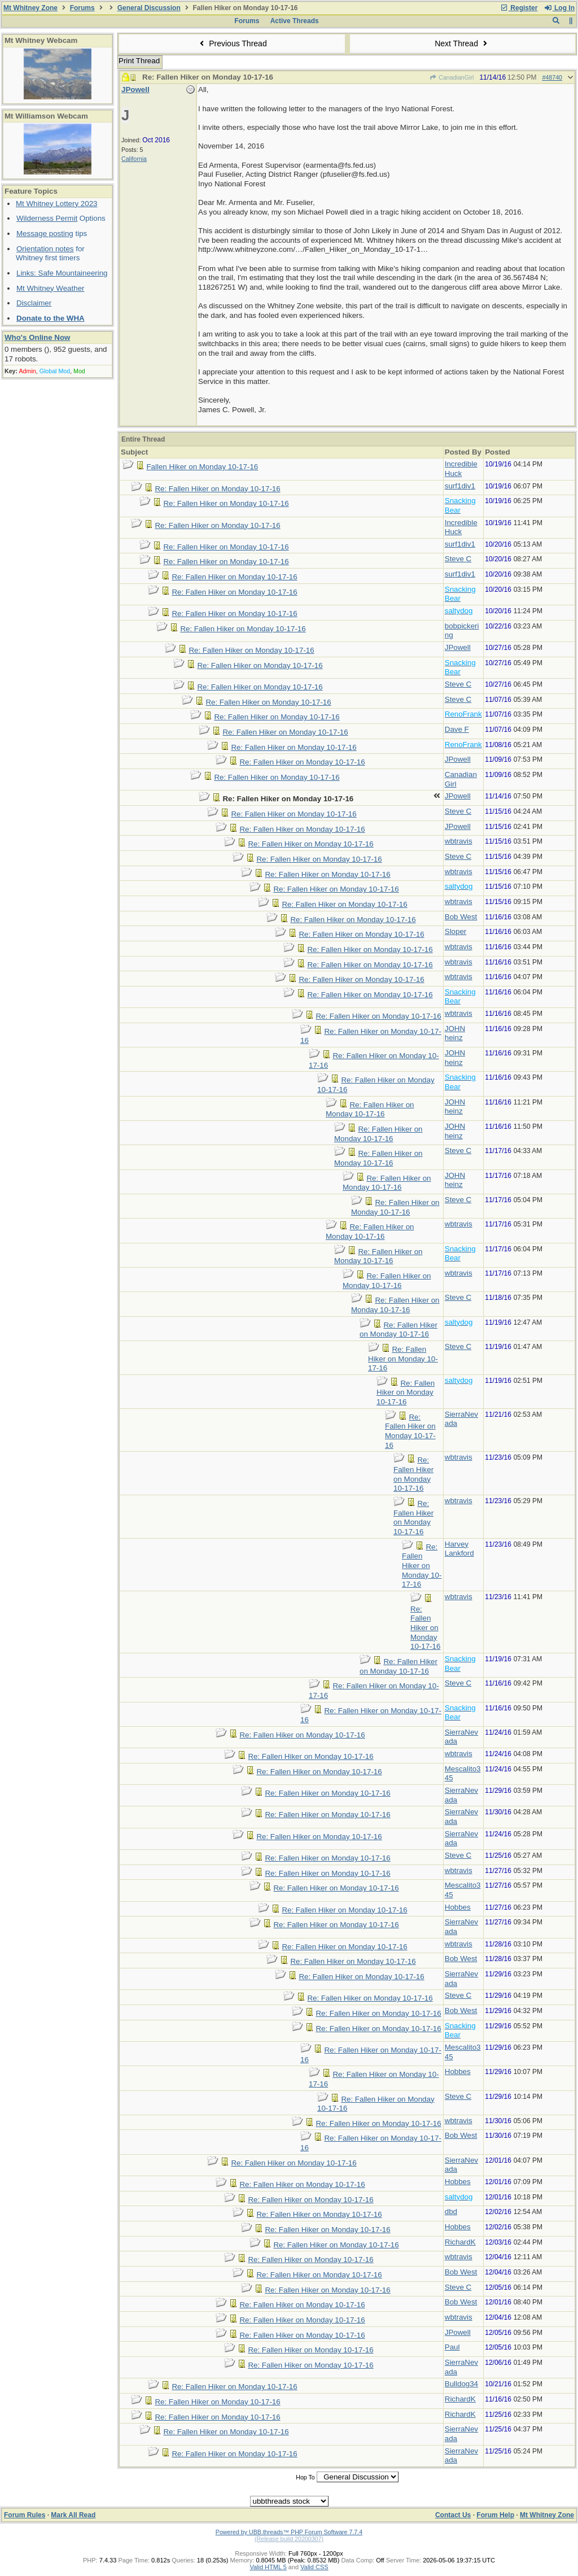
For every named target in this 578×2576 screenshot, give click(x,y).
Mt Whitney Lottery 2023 (56, 203)
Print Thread (139, 60)
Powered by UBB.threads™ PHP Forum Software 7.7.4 (289, 2532)
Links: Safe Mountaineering (62, 273)
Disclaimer (33, 303)
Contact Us (453, 2515)
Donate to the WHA (50, 318)
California (134, 158)
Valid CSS (314, 2567)
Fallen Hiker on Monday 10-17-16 (202, 466)
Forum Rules (24, 2515)
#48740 (552, 77)
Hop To (305, 2477)
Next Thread (462, 43)
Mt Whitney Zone (30, 8)
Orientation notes (45, 248)
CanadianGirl (452, 77)
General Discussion (149, 8)
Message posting (44, 233)
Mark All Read (73, 2515)
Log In (559, 8)
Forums (82, 8)
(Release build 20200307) (289, 2538)
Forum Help (495, 2515)
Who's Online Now (37, 337)
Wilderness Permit (46, 218)
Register (518, 8)
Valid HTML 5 (267, 2567)
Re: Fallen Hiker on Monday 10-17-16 (217, 488)
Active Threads (294, 21)
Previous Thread (232, 43)
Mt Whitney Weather (50, 288)
